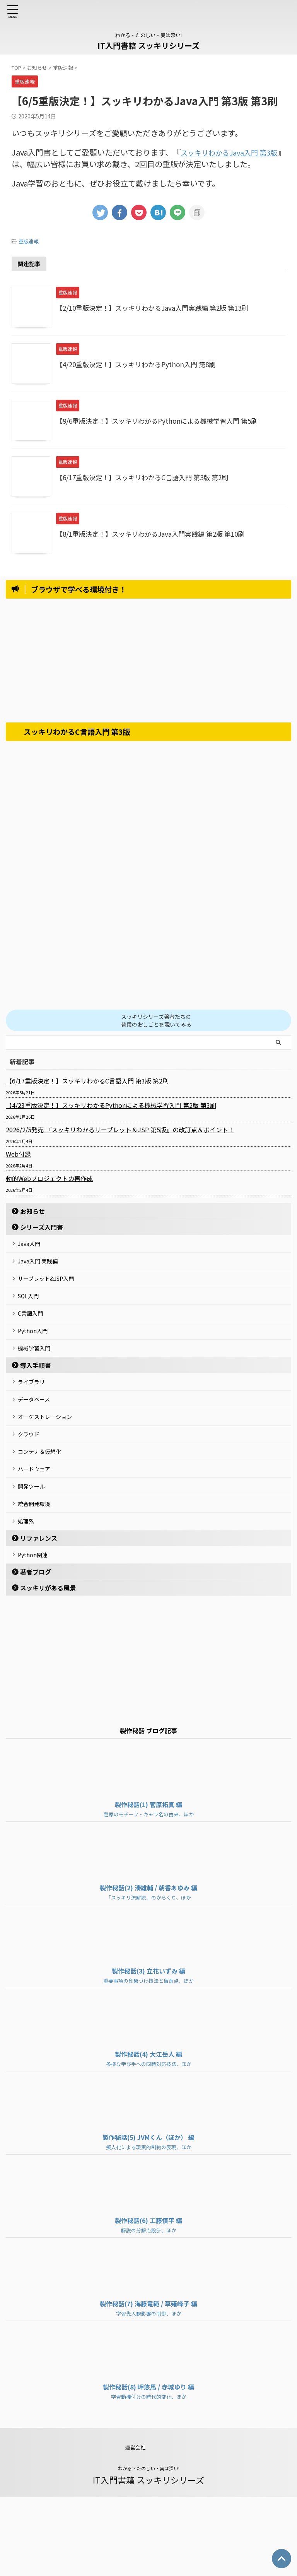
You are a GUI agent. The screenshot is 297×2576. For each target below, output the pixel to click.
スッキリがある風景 (48, 1666)
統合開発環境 (38, 1571)
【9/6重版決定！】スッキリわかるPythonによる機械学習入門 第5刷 (163, 421)
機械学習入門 (38, 1378)
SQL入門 (32, 1312)
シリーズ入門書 (41, 1227)
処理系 (29, 1593)
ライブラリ (35, 1416)
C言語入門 (34, 1334)
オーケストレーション (51, 1460)
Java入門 (32, 1246)
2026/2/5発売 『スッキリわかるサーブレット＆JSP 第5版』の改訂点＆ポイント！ (120, 1129)
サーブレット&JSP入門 (52, 1290)
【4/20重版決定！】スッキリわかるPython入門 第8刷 (140, 364)
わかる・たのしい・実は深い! (148, 2547)
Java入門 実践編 (42, 1268)
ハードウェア (38, 1527)
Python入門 (36, 1356)
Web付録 (18, 1154)
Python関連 (36, 1631)
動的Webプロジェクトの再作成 (49, 1178)
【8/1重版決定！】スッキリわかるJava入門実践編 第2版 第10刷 (156, 534)
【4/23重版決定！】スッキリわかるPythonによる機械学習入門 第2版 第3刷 (111, 1105)
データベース (38, 1438)
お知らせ (32, 1211)
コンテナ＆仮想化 (45, 1505)
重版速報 (29, 241)
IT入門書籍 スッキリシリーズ (148, 45)
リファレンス (38, 1612)
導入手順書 (35, 1397)
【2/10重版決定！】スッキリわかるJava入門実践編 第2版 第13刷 (158, 308)
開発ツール (35, 1549)
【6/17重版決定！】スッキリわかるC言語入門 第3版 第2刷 (147, 477)
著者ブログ (35, 1650)
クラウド (32, 1482)
